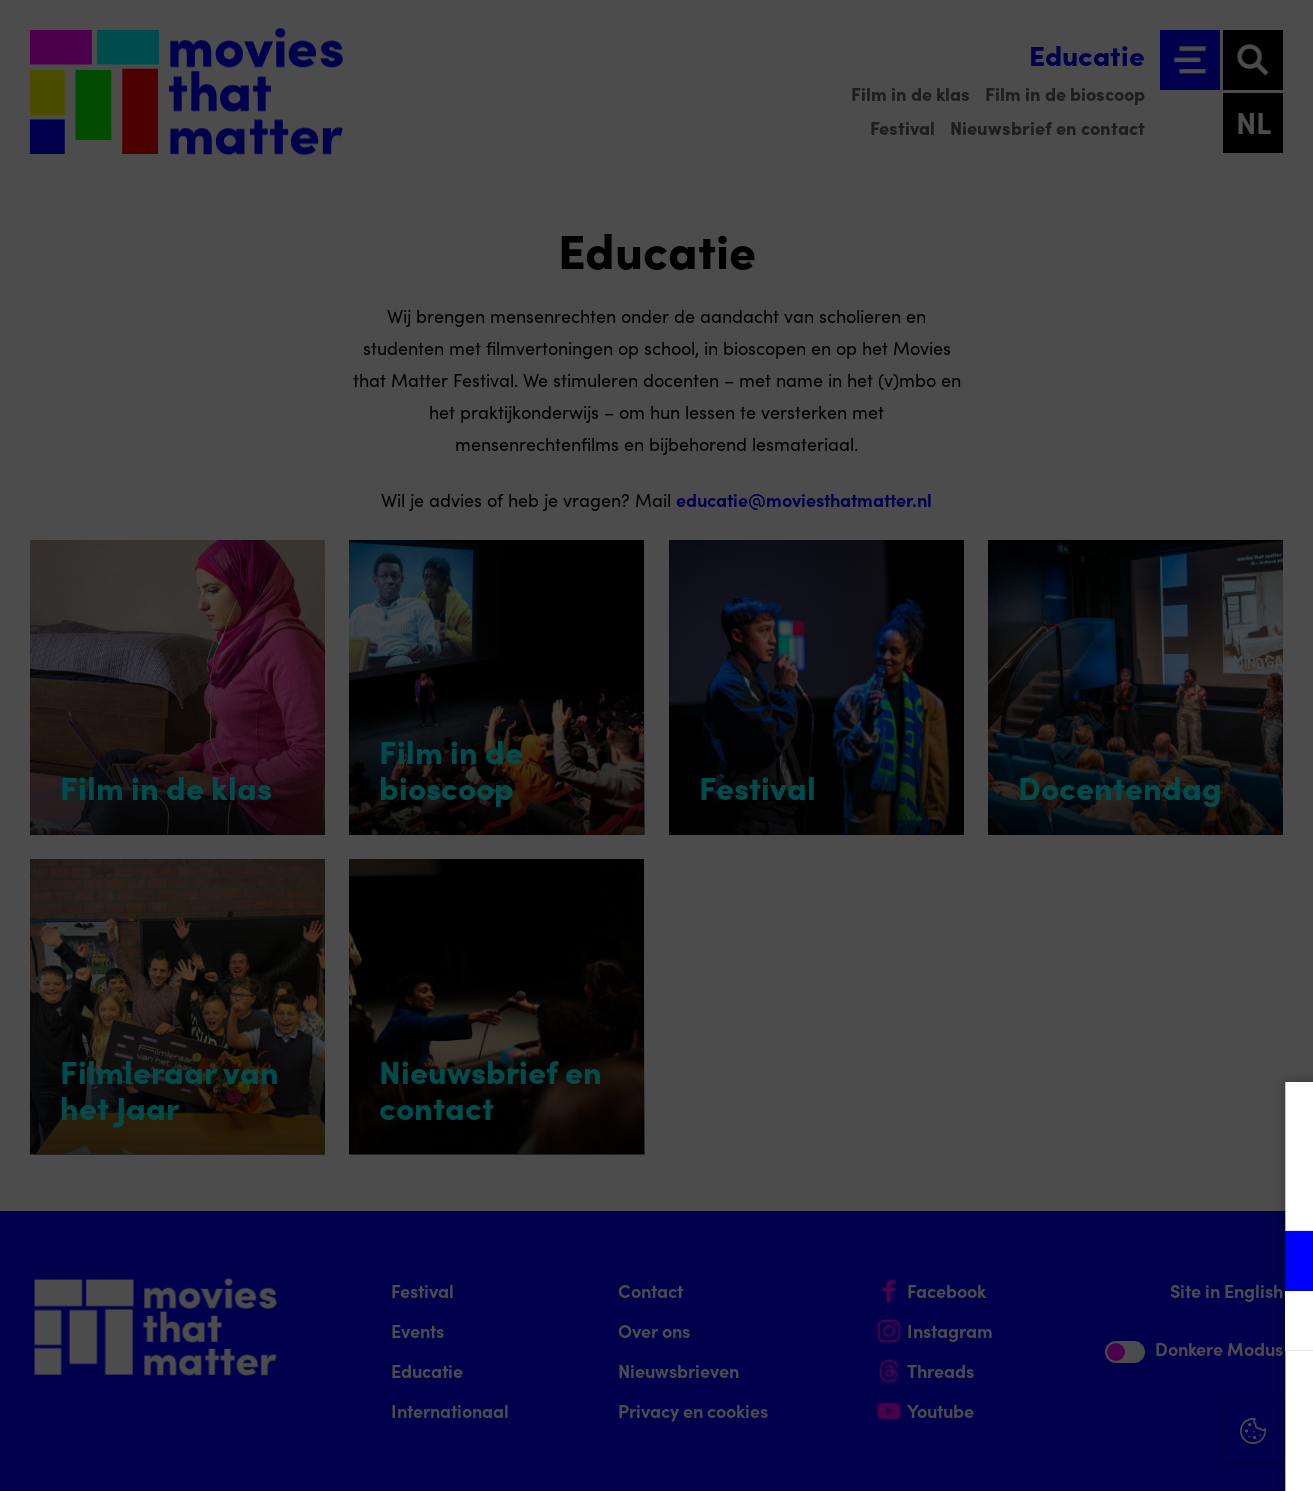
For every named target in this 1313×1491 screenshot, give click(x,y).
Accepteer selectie (1143, 1453)
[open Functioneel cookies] (1281, 1263)
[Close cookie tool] (1282, 1118)
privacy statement (1063, 1195)
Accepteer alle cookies (1143, 1395)
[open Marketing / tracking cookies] (1281, 1323)
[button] (1123, 1260)
